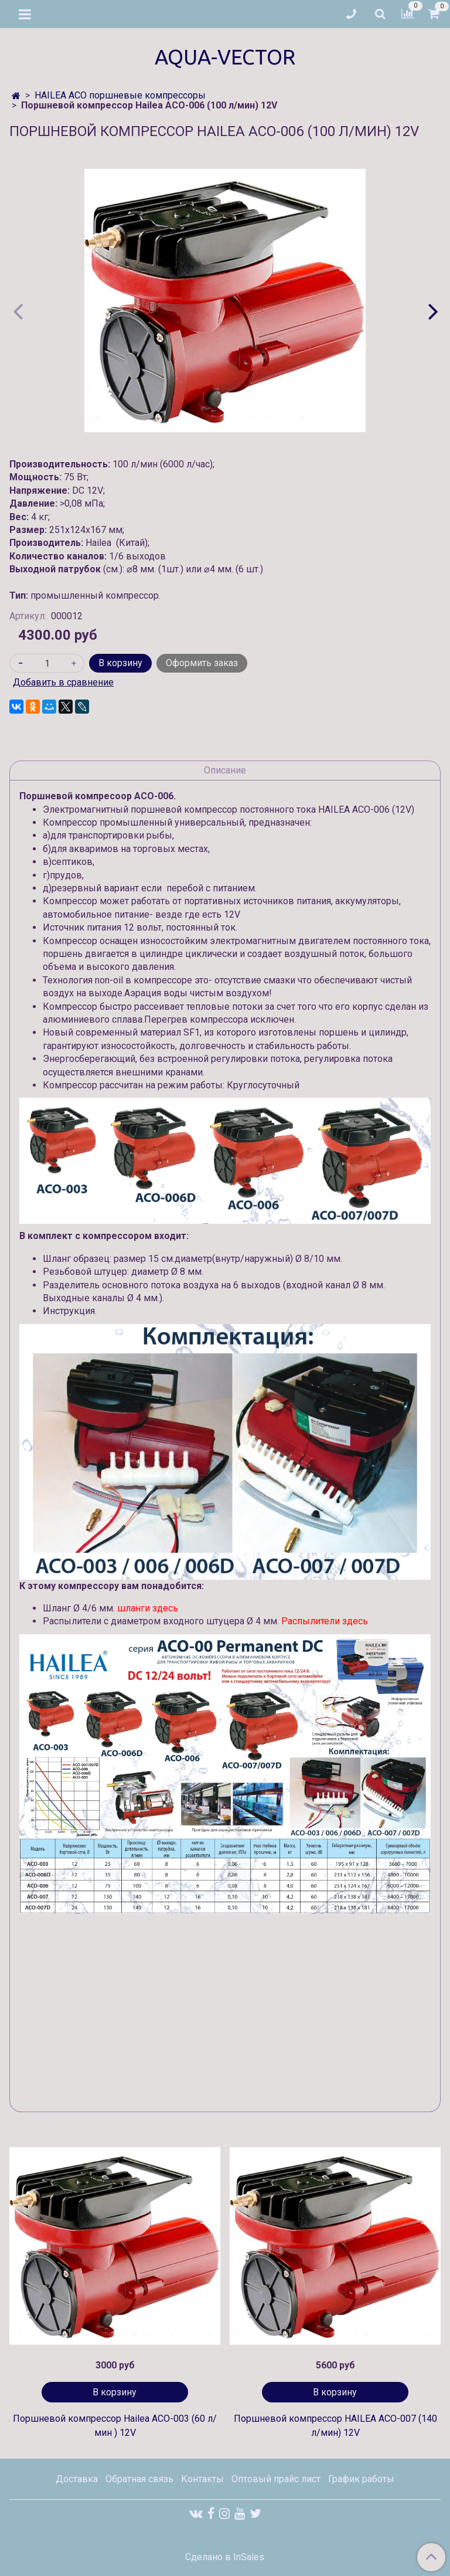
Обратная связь (139, 2479)
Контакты (202, 2479)
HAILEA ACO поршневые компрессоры (120, 95)
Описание (225, 770)
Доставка (77, 2479)
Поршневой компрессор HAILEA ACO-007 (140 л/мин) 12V (335, 2425)
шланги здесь (147, 1608)
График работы (361, 2479)
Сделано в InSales (224, 2557)
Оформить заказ (202, 662)
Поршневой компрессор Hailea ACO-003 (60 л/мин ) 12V (115, 2425)
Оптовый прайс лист (276, 2479)
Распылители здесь (324, 1621)
